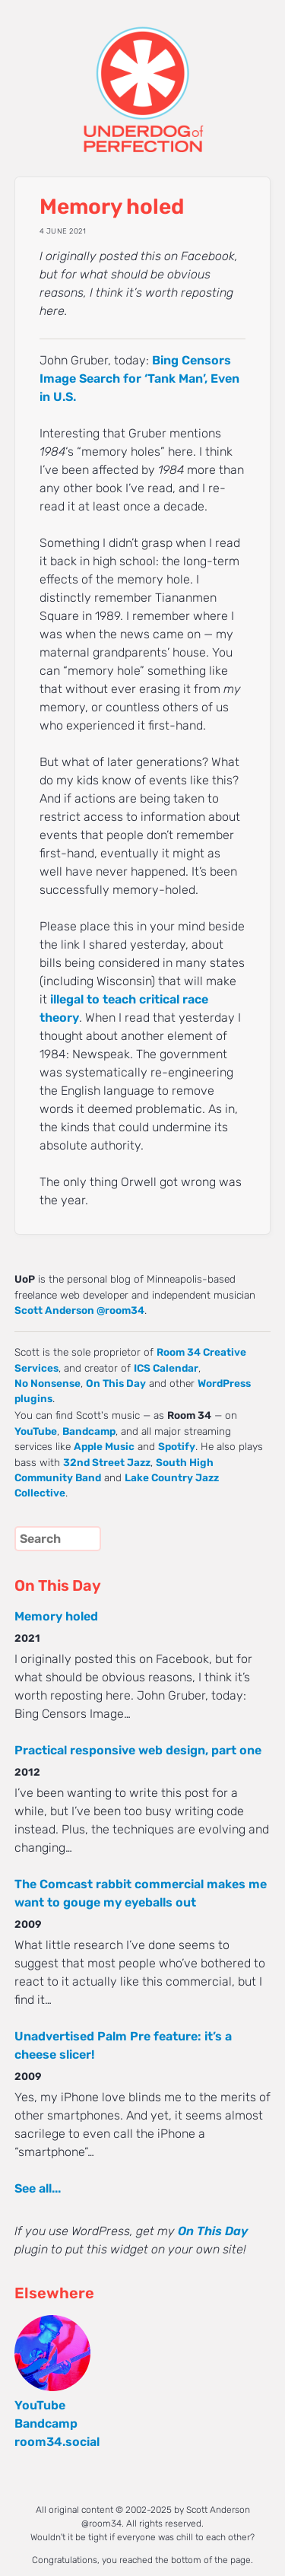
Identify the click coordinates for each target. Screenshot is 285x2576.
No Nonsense (47, 1383)
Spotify (176, 1446)
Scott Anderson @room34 (79, 1310)
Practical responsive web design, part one (137, 1750)
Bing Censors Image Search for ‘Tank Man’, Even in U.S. (139, 378)
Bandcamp (89, 1431)
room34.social (57, 2441)
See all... (37, 2188)
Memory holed (56, 1616)
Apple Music (104, 1446)
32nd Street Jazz (106, 1462)
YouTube (35, 1431)
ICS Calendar (166, 1368)
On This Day (116, 1383)
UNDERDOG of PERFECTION (142, 76)
